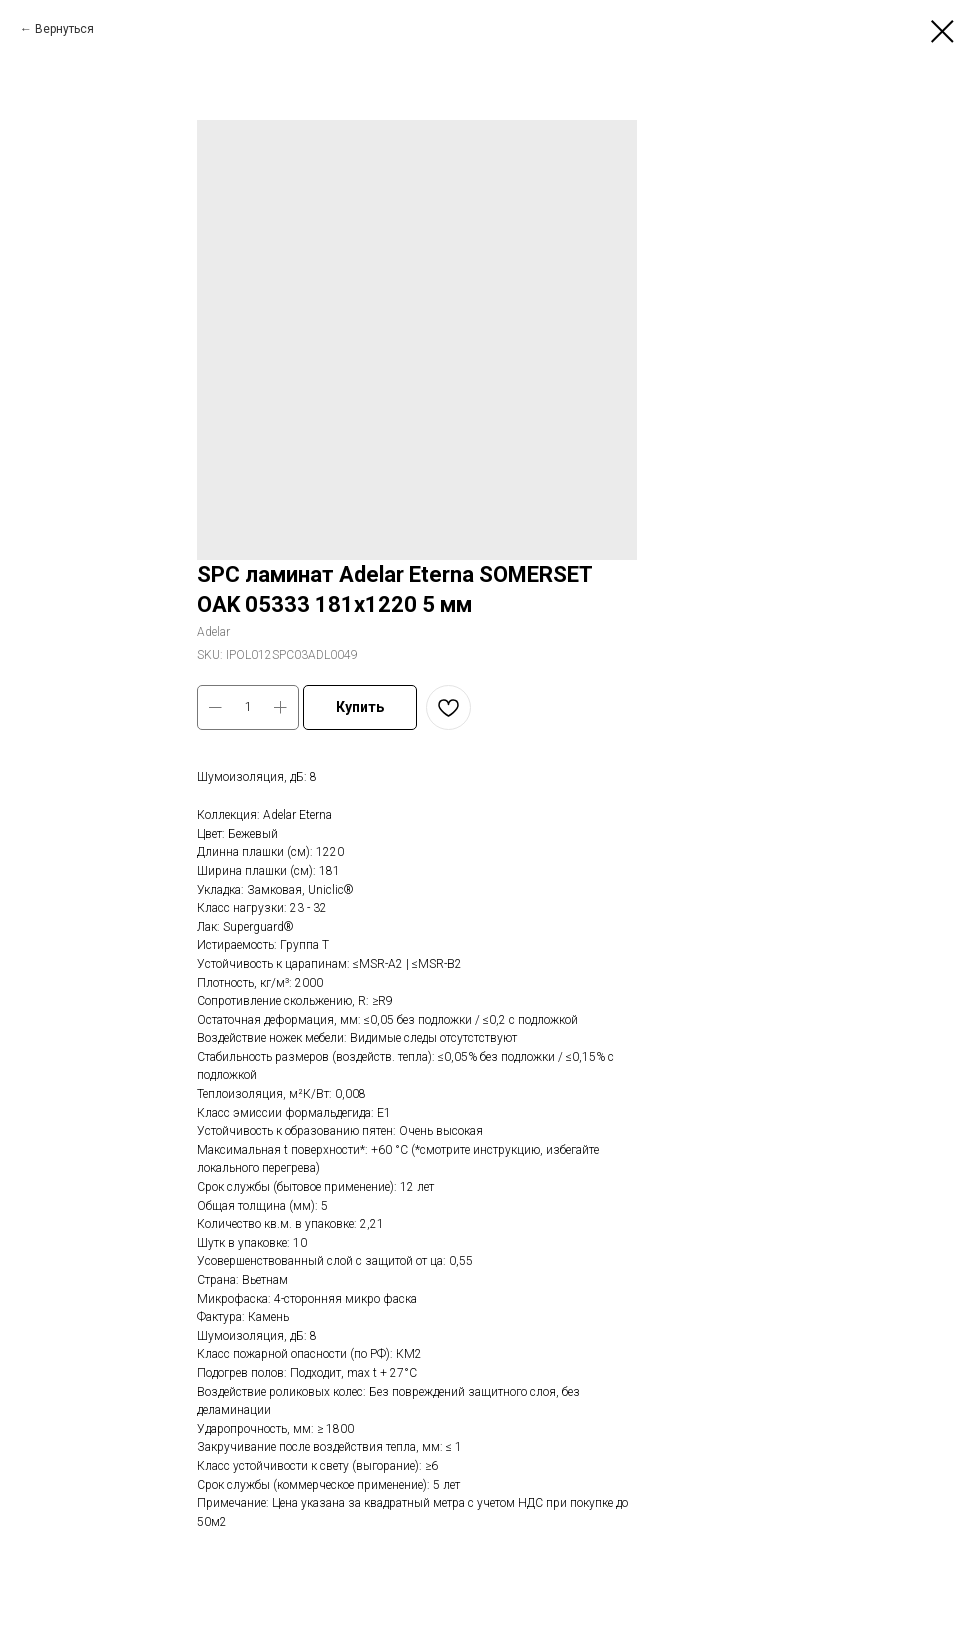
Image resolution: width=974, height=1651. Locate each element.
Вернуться (64, 29)
